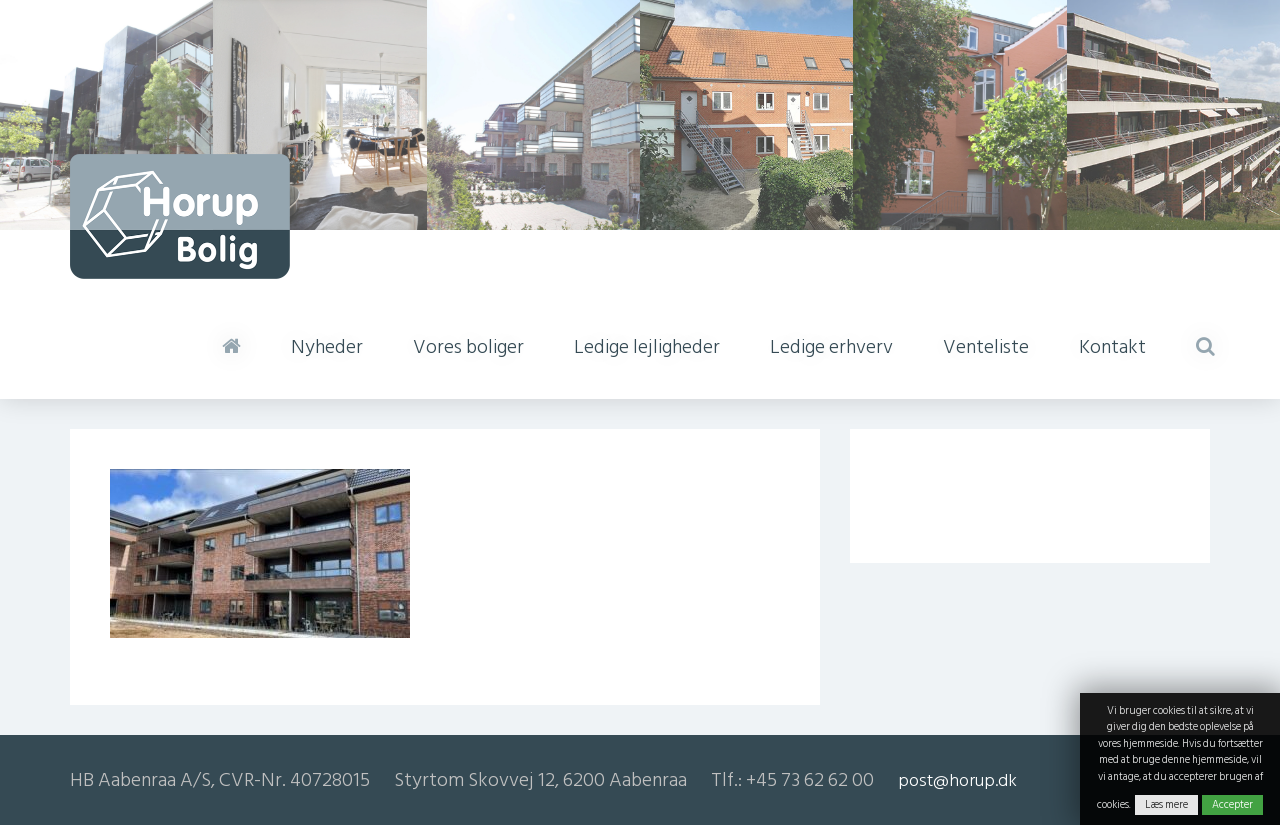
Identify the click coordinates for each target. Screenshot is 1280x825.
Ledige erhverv (831, 347)
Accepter (1232, 805)
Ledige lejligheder (647, 347)
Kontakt (1112, 347)
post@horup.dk (957, 780)
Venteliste (986, 347)
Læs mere (1166, 805)
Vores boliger (468, 347)
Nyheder (327, 347)
